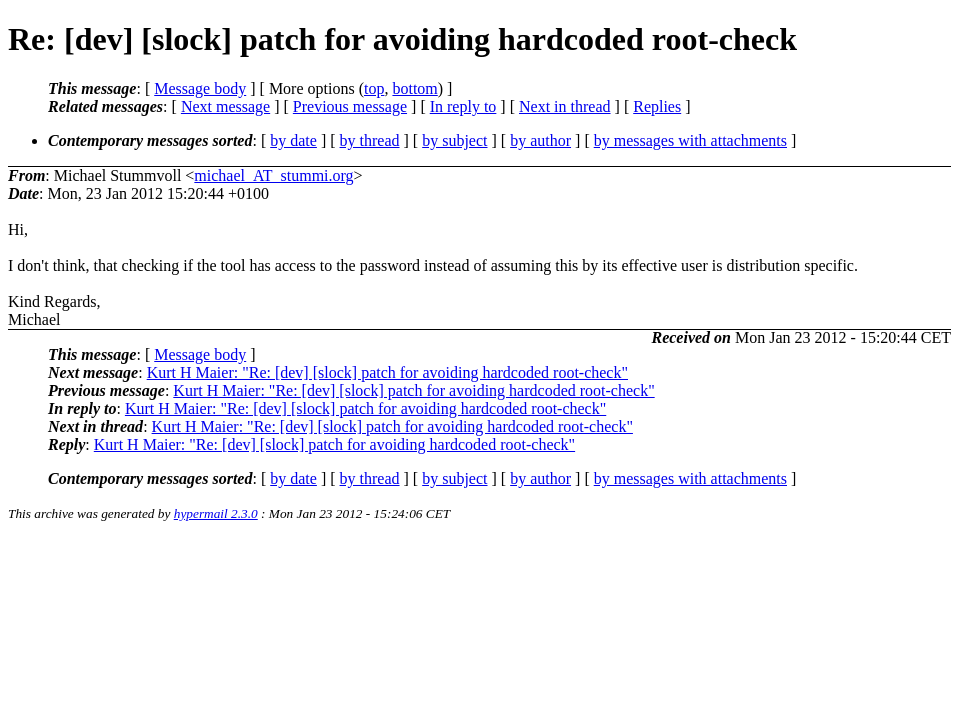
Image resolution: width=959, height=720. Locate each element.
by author (540, 140)
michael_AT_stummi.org (273, 175)
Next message (225, 106)
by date (293, 140)
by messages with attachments (690, 140)
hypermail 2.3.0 (216, 513)
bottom (414, 88)
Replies (657, 106)
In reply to (463, 106)
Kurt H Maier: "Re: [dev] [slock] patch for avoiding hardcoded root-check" (387, 372)
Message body (200, 88)
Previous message (350, 106)
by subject (454, 140)
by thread (370, 140)
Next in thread (565, 106)
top (374, 88)
